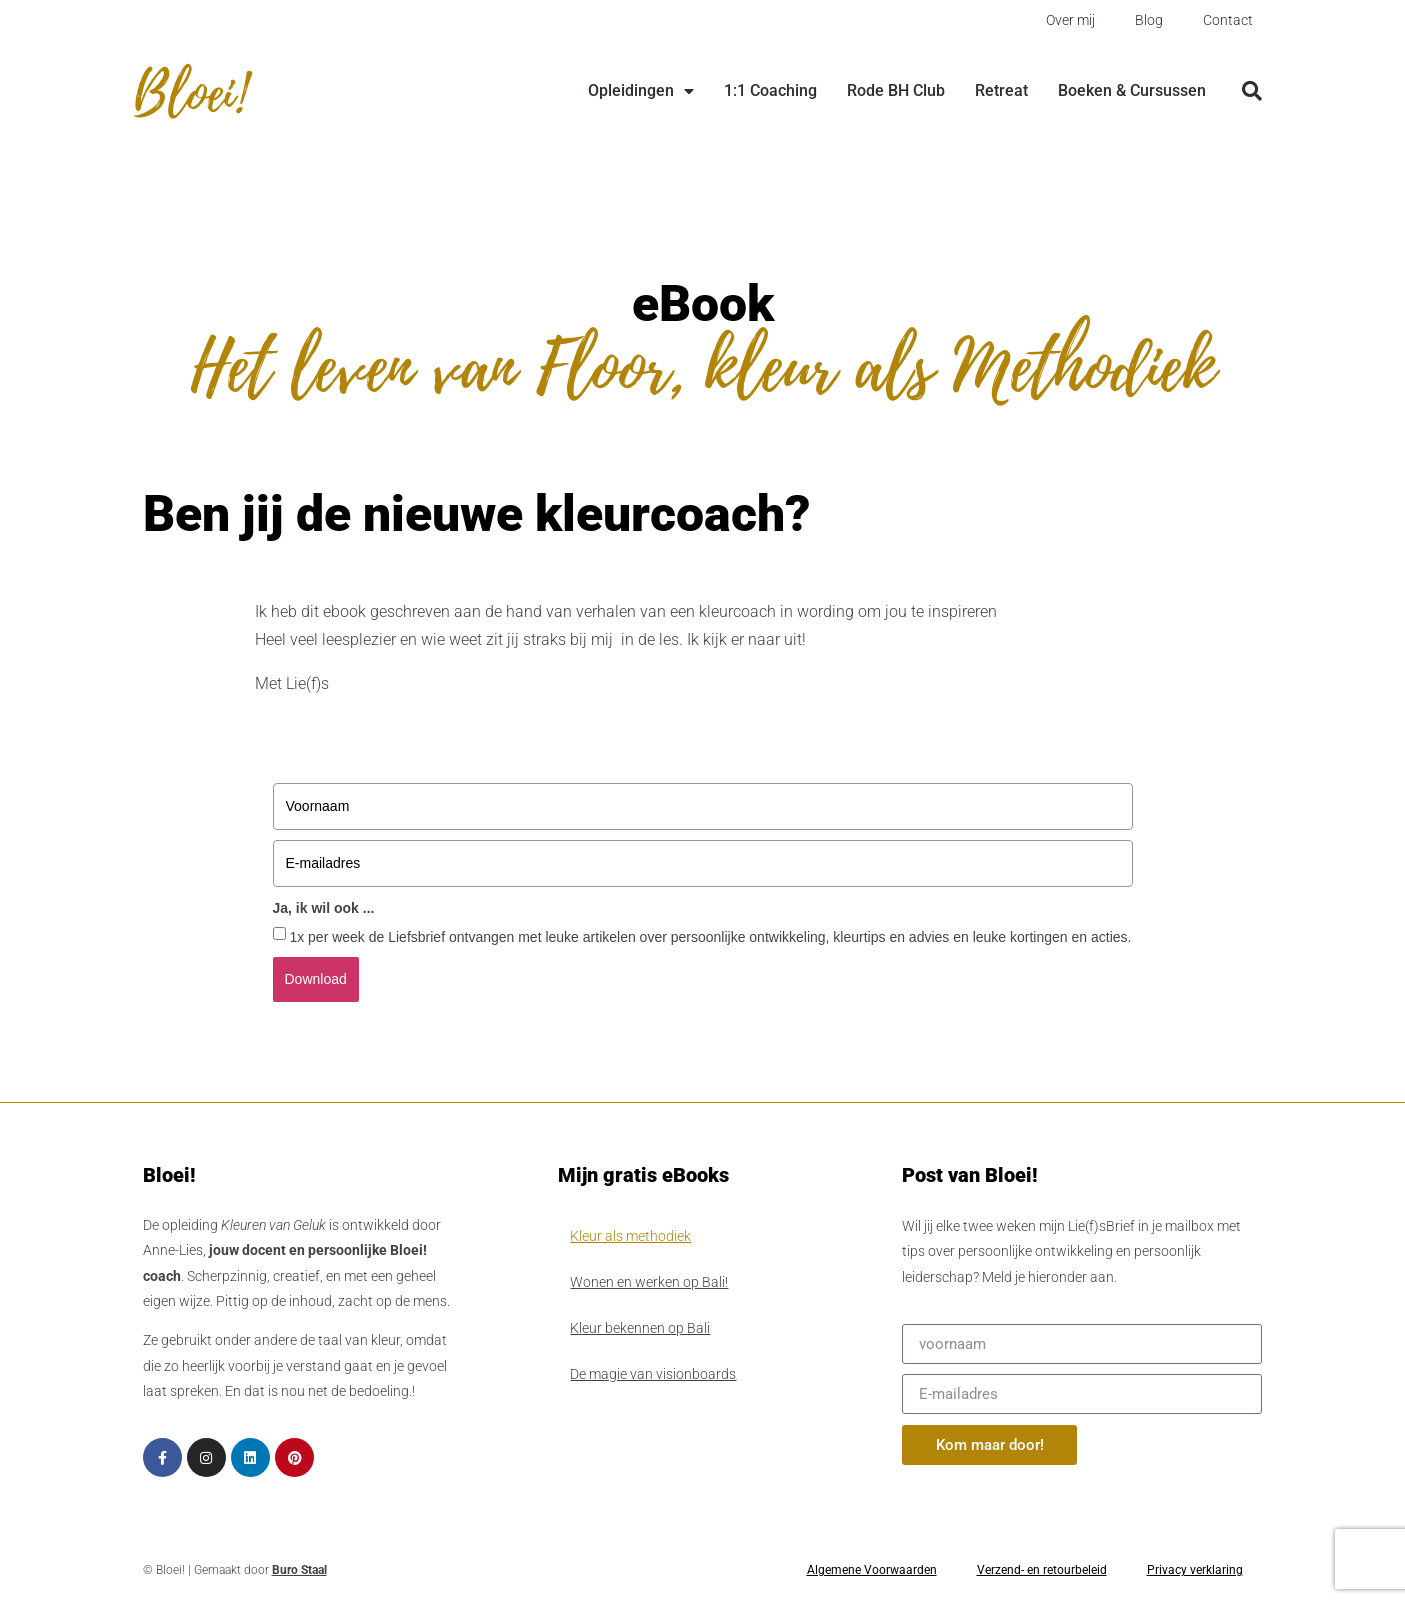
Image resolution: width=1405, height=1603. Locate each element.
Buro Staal (299, 1570)
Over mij (1070, 20)
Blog (1149, 20)
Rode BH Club (896, 90)
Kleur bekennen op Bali (640, 1328)
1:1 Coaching (770, 90)
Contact (1228, 20)
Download (316, 979)
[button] (1252, 91)
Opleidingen (641, 91)
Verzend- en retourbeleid (1042, 1570)
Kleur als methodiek (630, 1236)
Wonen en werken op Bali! (649, 1282)
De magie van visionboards (653, 1374)
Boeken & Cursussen (1132, 90)
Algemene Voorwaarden (872, 1570)
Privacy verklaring (1195, 1570)
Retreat (1001, 90)
